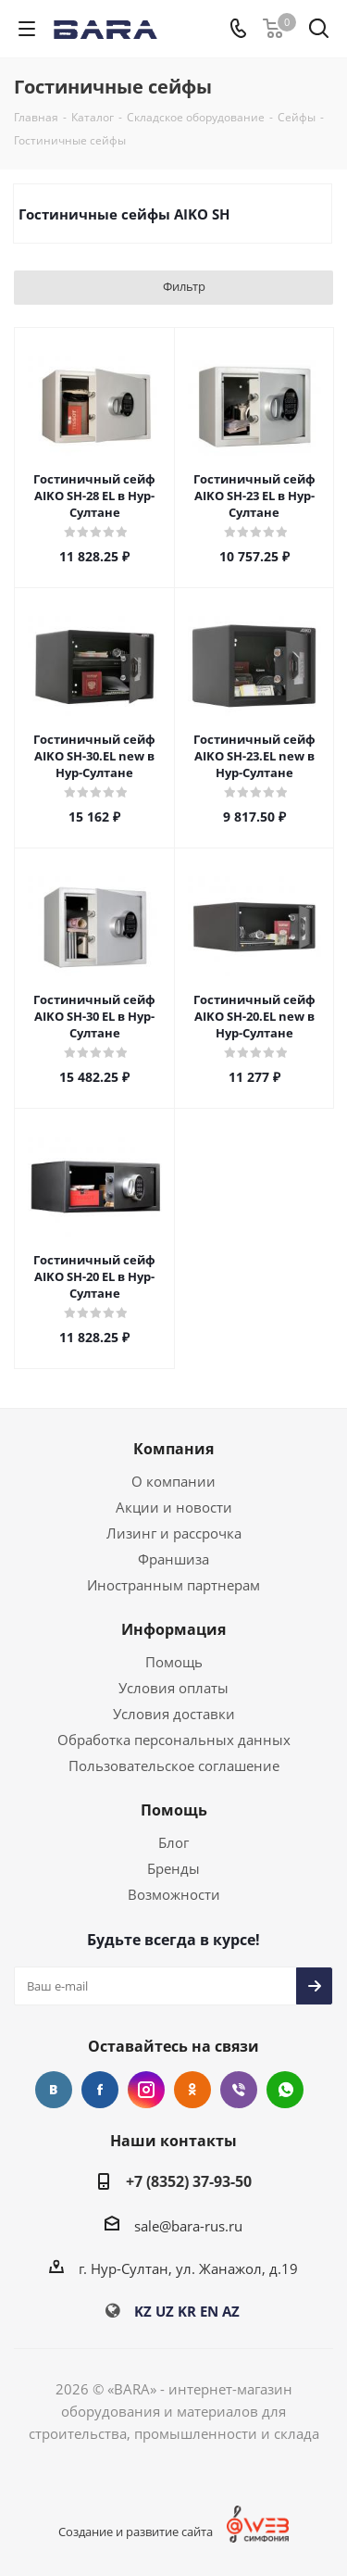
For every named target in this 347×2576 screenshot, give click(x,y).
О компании (173, 1481)
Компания (173, 1449)
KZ (143, 2311)
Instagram (146, 2089)
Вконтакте (53, 2089)
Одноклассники (192, 2089)
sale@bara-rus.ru (188, 2226)
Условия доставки (174, 1713)
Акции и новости (174, 1507)
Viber (238, 2089)
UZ (164, 2311)
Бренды (173, 1868)
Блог (173, 1842)
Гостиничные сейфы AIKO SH (124, 214)
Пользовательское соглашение (173, 1765)
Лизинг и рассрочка (174, 1533)
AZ (231, 2311)
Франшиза (173, 1559)
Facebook (99, 2089)
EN (209, 2311)
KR (187, 2311)
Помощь (174, 1661)
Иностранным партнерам (173, 1585)
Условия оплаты (173, 1687)
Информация (173, 1629)
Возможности (174, 1894)
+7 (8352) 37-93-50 (189, 2181)
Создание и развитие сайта (135, 2531)
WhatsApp (285, 2089)
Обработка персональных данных (174, 1739)
